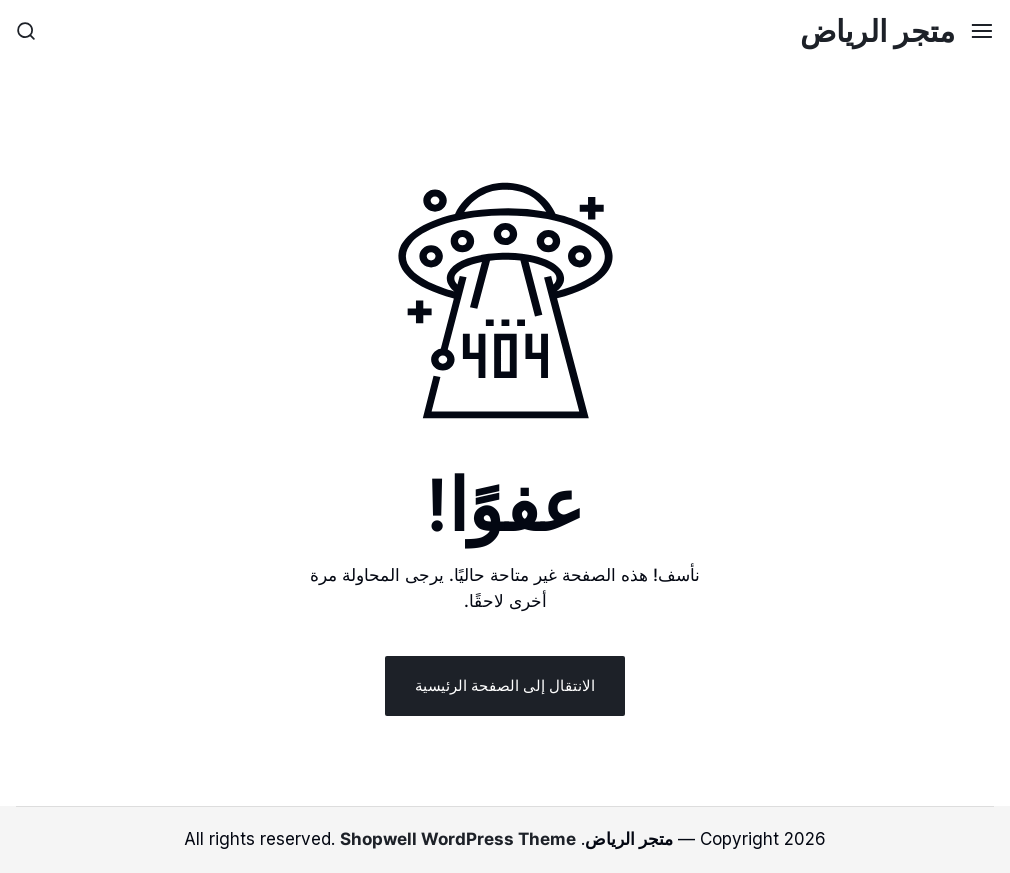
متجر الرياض (877, 31)
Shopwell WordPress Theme (458, 839)
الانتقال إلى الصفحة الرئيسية (505, 685)
